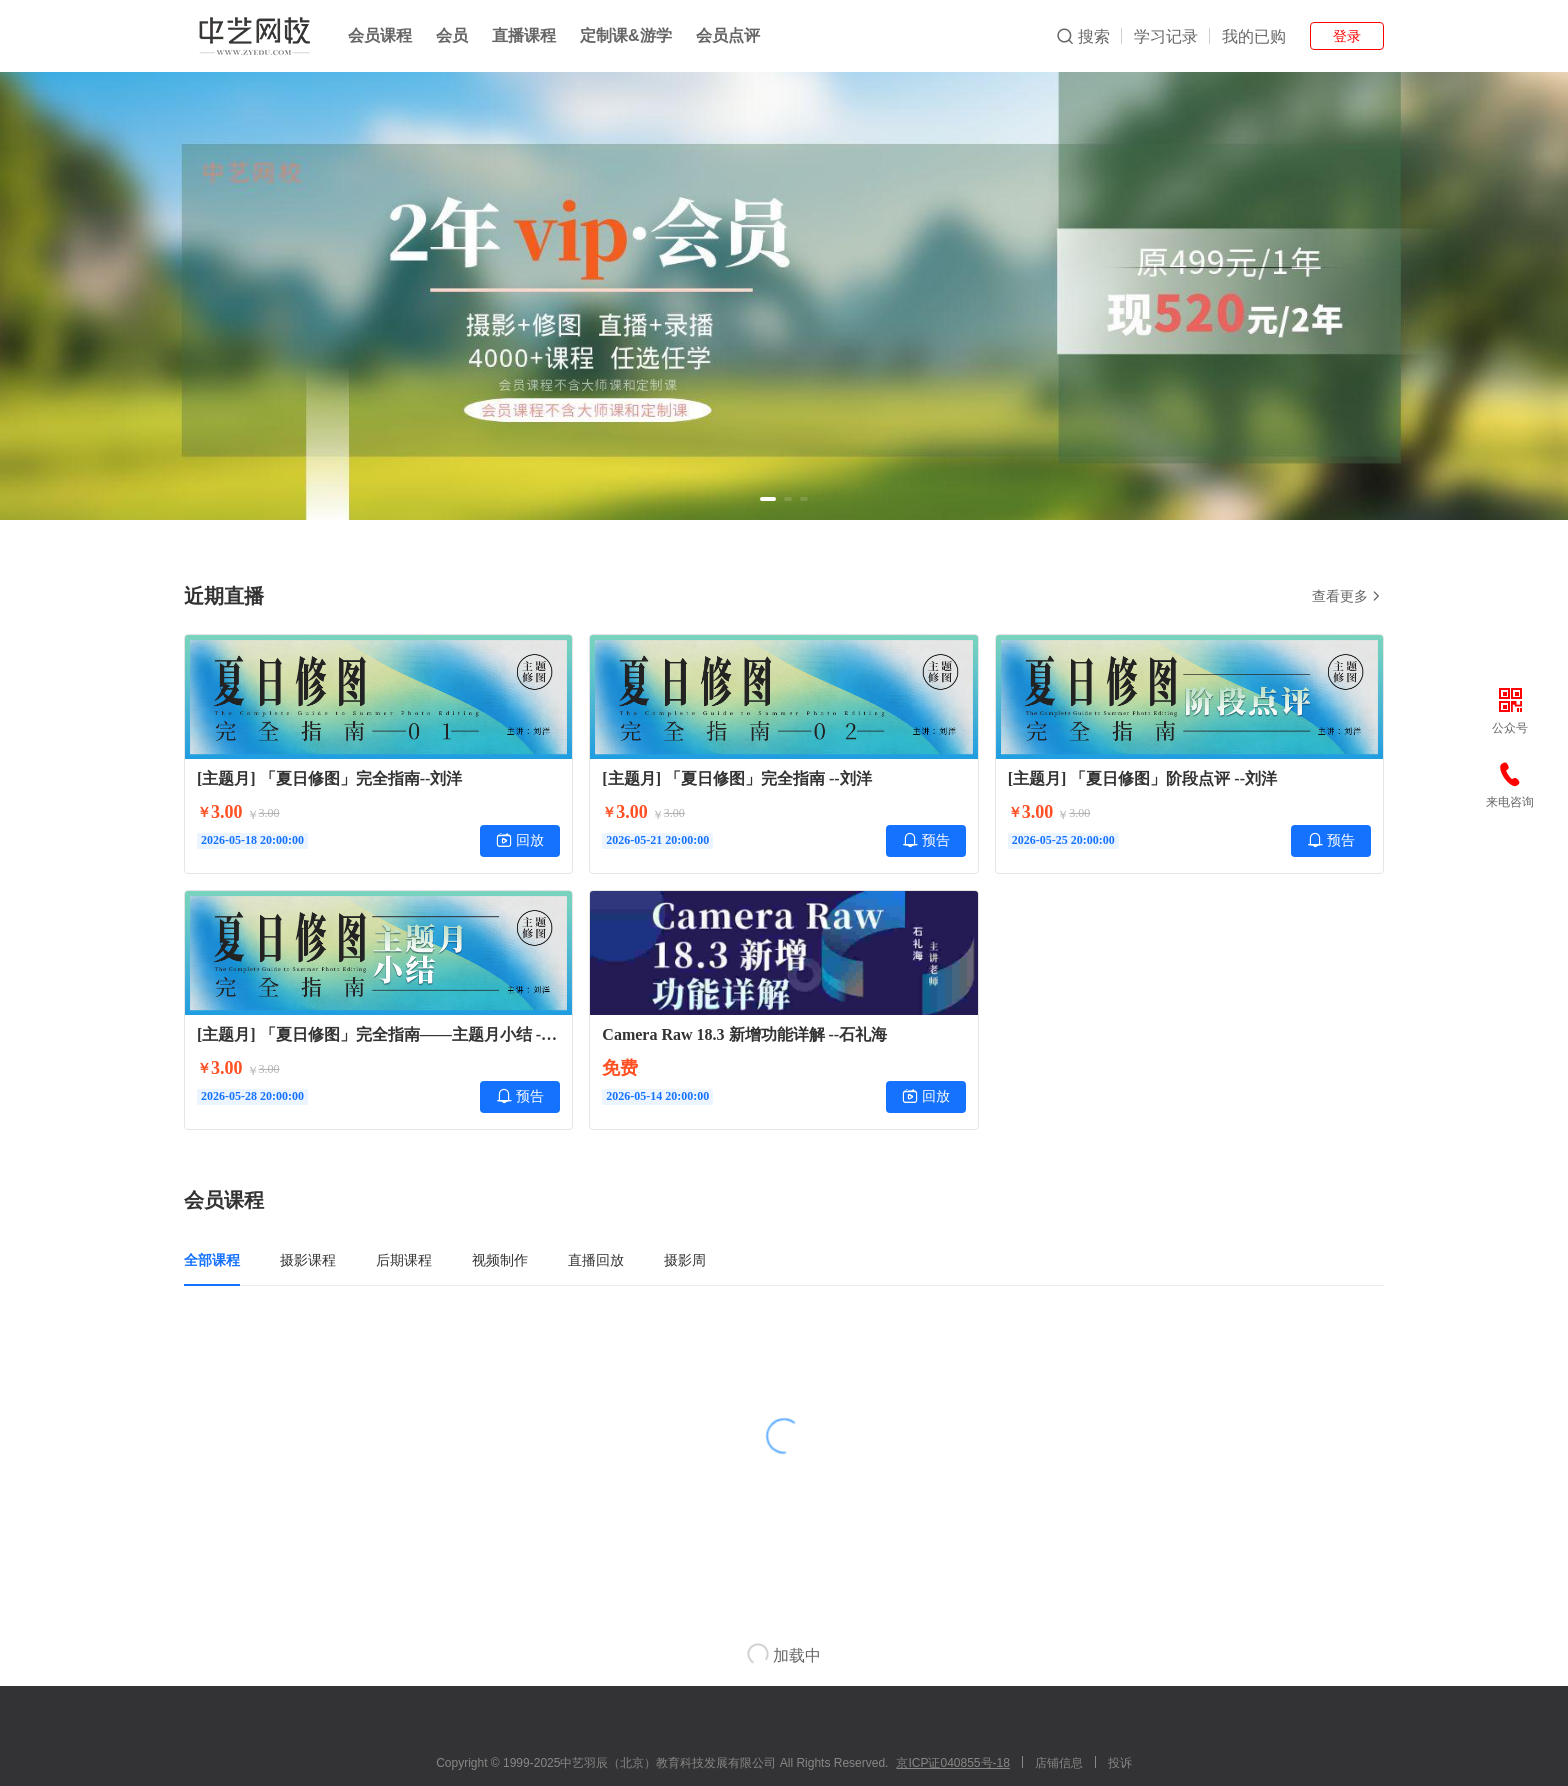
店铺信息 (1059, 1763)
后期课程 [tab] (404, 1260)
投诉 (1120, 1763)
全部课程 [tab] (212, 1260)
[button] (768, 499)
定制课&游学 (626, 35)
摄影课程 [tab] (308, 1260)
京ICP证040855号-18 (952, 1763)
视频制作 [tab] (500, 1260)
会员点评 (728, 35)
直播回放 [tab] (596, 1260)
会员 (452, 35)
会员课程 (380, 35)
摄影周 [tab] (685, 1260)
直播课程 (524, 35)
